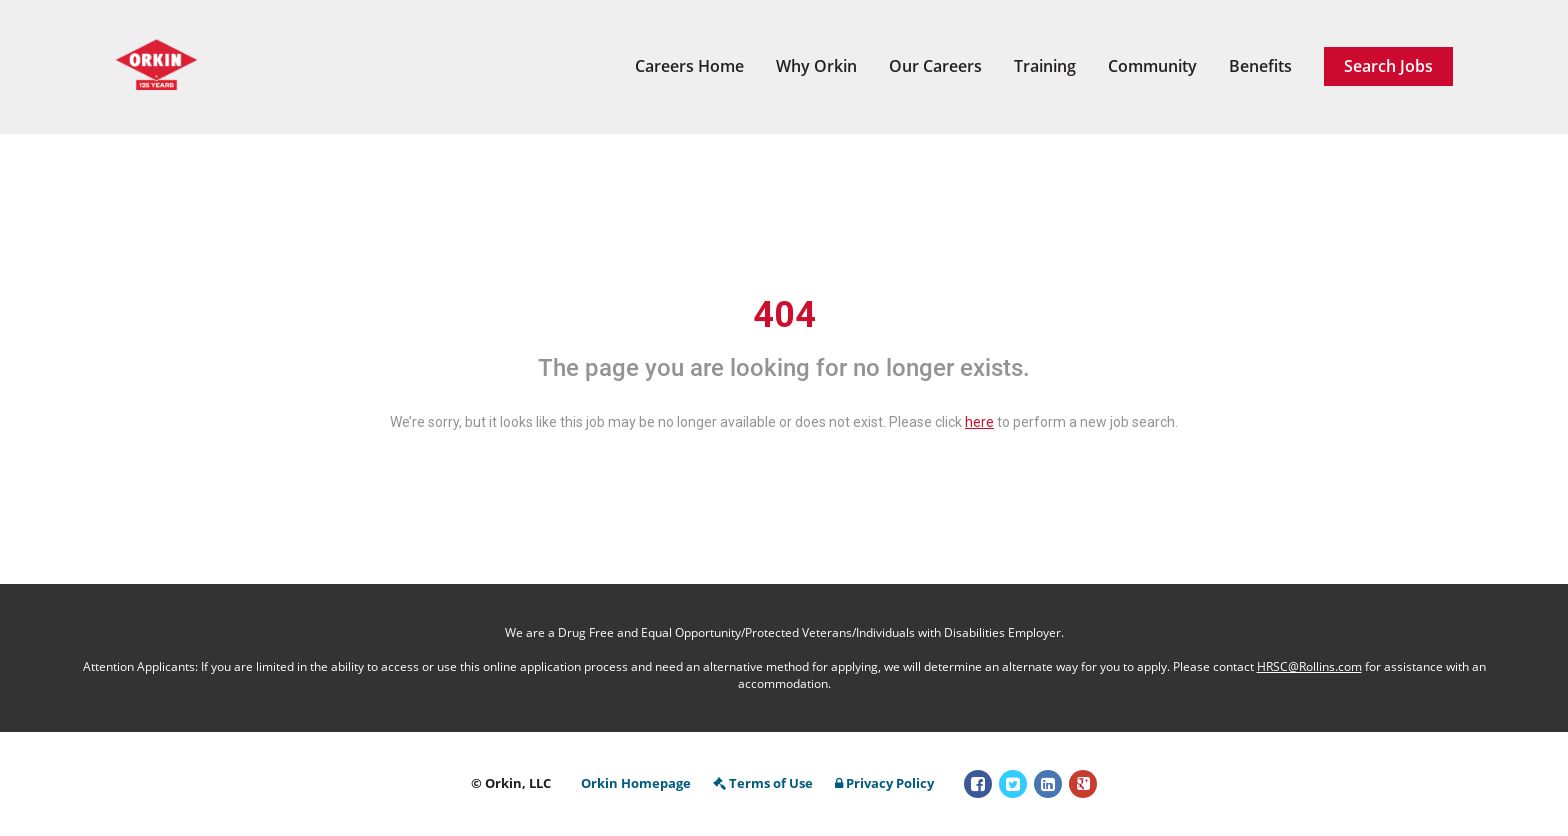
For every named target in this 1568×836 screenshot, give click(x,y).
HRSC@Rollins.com (1309, 666)
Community (1152, 66)
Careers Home (689, 66)
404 (784, 315)
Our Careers (935, 66)
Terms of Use (763, 783)
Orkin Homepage (636, 783)
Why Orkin (816, 66)
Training (1045, 66)
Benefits (1260, 66)
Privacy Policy (884, 783)
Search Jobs (1388, 66)
